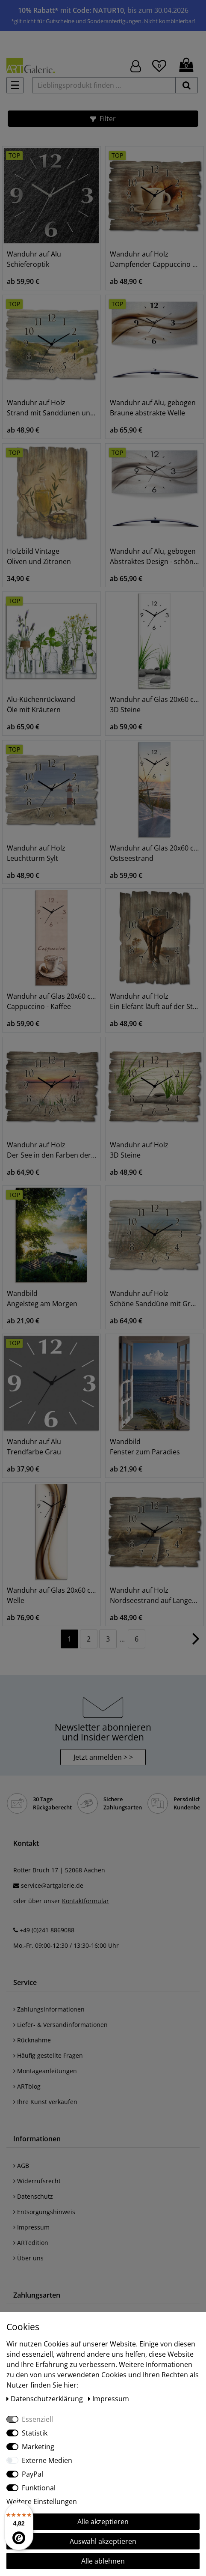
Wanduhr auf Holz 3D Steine (139, 1150)
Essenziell (37, 2419)
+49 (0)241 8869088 (47, 1930)
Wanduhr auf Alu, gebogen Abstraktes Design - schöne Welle (154, 556)
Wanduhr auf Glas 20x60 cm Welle (51, 1595)
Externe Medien (47, 2460)
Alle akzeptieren (103, 2521)
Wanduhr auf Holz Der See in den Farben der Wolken (51, 1150)
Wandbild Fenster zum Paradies (145, 1447)
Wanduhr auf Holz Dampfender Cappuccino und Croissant (154, 259)
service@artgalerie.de (52, 1885)
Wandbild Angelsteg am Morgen (42, 1298)
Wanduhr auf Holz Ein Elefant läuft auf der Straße (154, 1001)
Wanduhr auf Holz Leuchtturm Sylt (36, 853)
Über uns (28, 2258)
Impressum (31, 2227)
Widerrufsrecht (37, 2181)
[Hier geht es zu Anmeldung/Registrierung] (136, 65)
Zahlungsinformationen (49, 2009)
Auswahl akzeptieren (103, 2541)
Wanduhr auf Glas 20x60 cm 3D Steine (154, 704)
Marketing (38, 2446)
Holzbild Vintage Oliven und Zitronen (39, 556)
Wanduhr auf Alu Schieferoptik (34, 259)
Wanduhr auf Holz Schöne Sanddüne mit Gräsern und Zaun (154, 1298)
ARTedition (30, 2243)
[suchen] (186, 85)
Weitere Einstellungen (41, 2501)
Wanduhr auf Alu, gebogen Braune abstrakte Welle (153, 408)
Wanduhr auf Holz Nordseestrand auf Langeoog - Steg (154, 1595)
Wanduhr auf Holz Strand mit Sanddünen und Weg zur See (51, 408)
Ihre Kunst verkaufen (45, 2102)
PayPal (32, 2474)
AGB (21, 2165)
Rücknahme (32, 2040)
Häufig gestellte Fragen (48, 2055)
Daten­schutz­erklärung (45, 2398)
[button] (103, 118)
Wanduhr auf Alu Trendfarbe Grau (34, 1447)
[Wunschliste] (159, 65)
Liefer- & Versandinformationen (60, 2025)
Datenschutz (33, 2196)
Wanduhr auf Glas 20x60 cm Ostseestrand (154, 853)
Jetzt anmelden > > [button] (103, 1757)
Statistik (34, 2433)
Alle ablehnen (103, 2561)
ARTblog (27, 2086)
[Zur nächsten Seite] (196, 1643)
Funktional (39, 2487)
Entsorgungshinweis (44, 2212)
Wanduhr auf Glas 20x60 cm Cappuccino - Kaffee (51, 1001)
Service (25, 1982)
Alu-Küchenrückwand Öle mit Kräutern (41, 704)
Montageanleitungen (45, 2071)
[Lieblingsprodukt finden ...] (104, 85)
